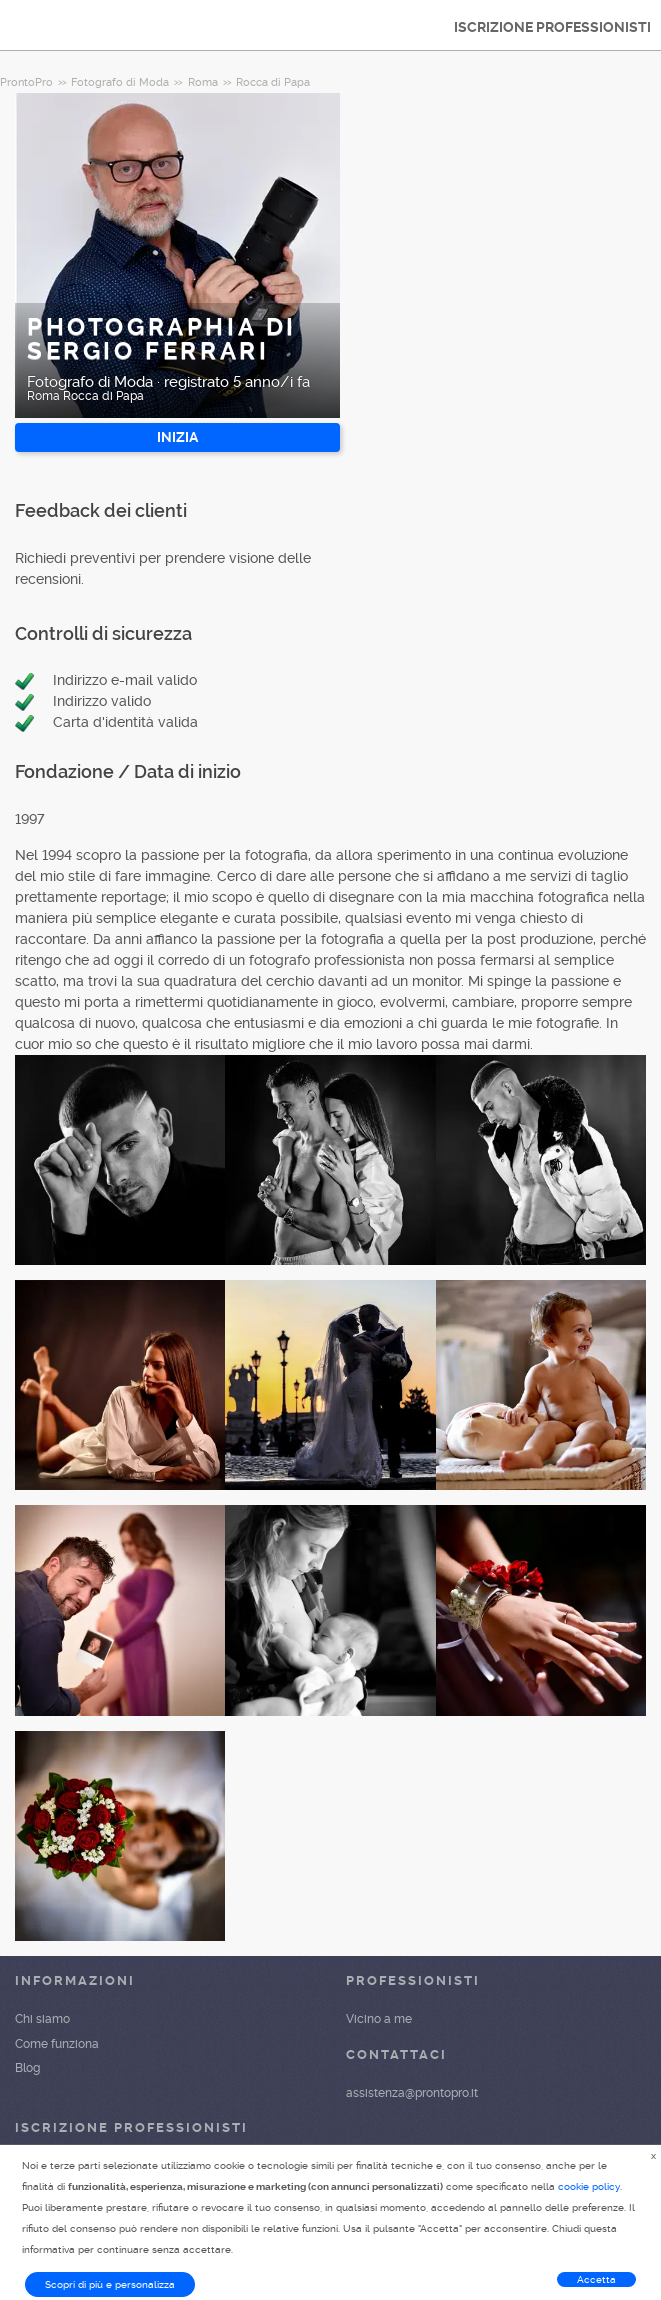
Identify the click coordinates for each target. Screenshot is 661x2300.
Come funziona (57, 2044)
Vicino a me (379, 2019)
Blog (27, 2068)
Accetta (596, 2279)
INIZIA (177, 437)
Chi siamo (42, 2019)
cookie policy (589, 2186)
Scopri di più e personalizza (110, 2284)
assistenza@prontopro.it (412, 2093)
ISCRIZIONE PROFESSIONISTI (552, 27)
